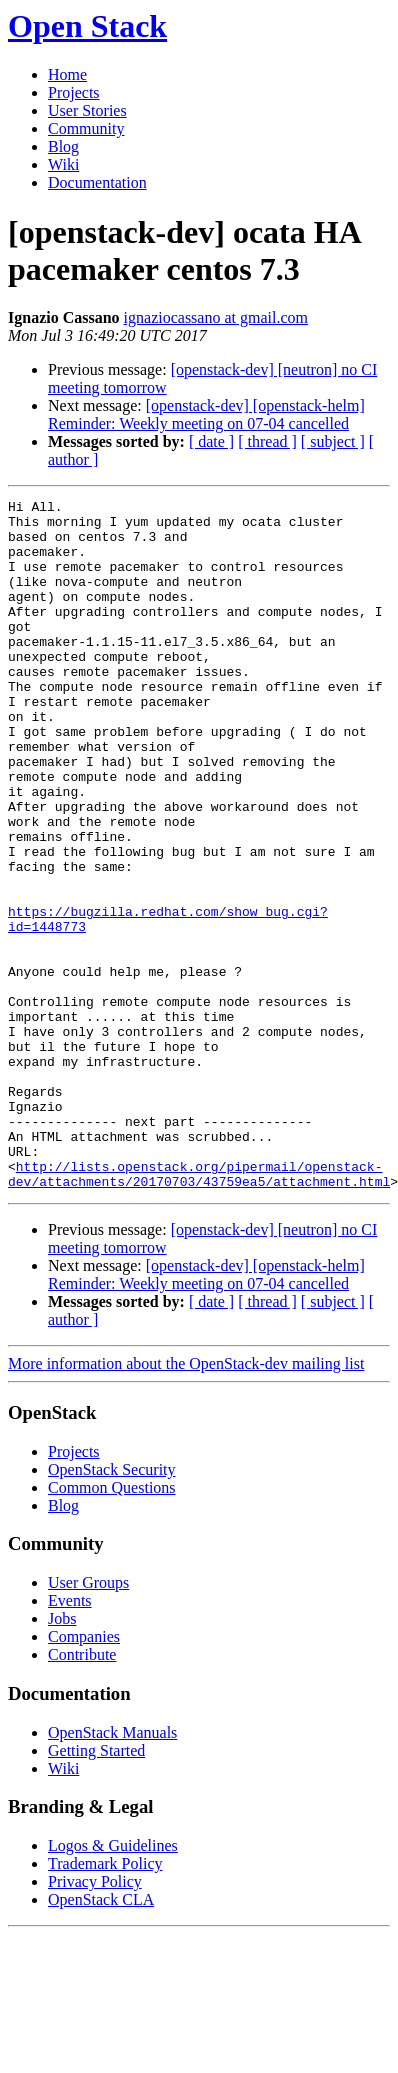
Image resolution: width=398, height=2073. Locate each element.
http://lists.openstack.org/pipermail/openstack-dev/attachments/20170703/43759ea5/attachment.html (199, 1310)
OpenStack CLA (101, 2037)
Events (70, 1738)
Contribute (82, 1792)
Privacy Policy (95, 2019)
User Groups (88, 1720)
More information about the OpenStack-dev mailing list (186, 1501)
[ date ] (211, 441)
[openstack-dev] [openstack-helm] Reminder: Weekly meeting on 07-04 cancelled (206, 414)
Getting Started (96, 1888)
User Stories (87, 110)
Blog (63, 146)
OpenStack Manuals (112, 1870)
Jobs (62, 1756)
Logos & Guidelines (113, 1983)
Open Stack (87, 26)
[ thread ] (267, 441)
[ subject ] (333, 441)
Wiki (63, 164)
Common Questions (112, 1625)
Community (86, 128)
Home (67, 74)
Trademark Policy (105, 2001)
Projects (74, 92)
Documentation (97, 182)
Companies (84, 1774)
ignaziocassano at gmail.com (216, 317)
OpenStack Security (112, 1607)
